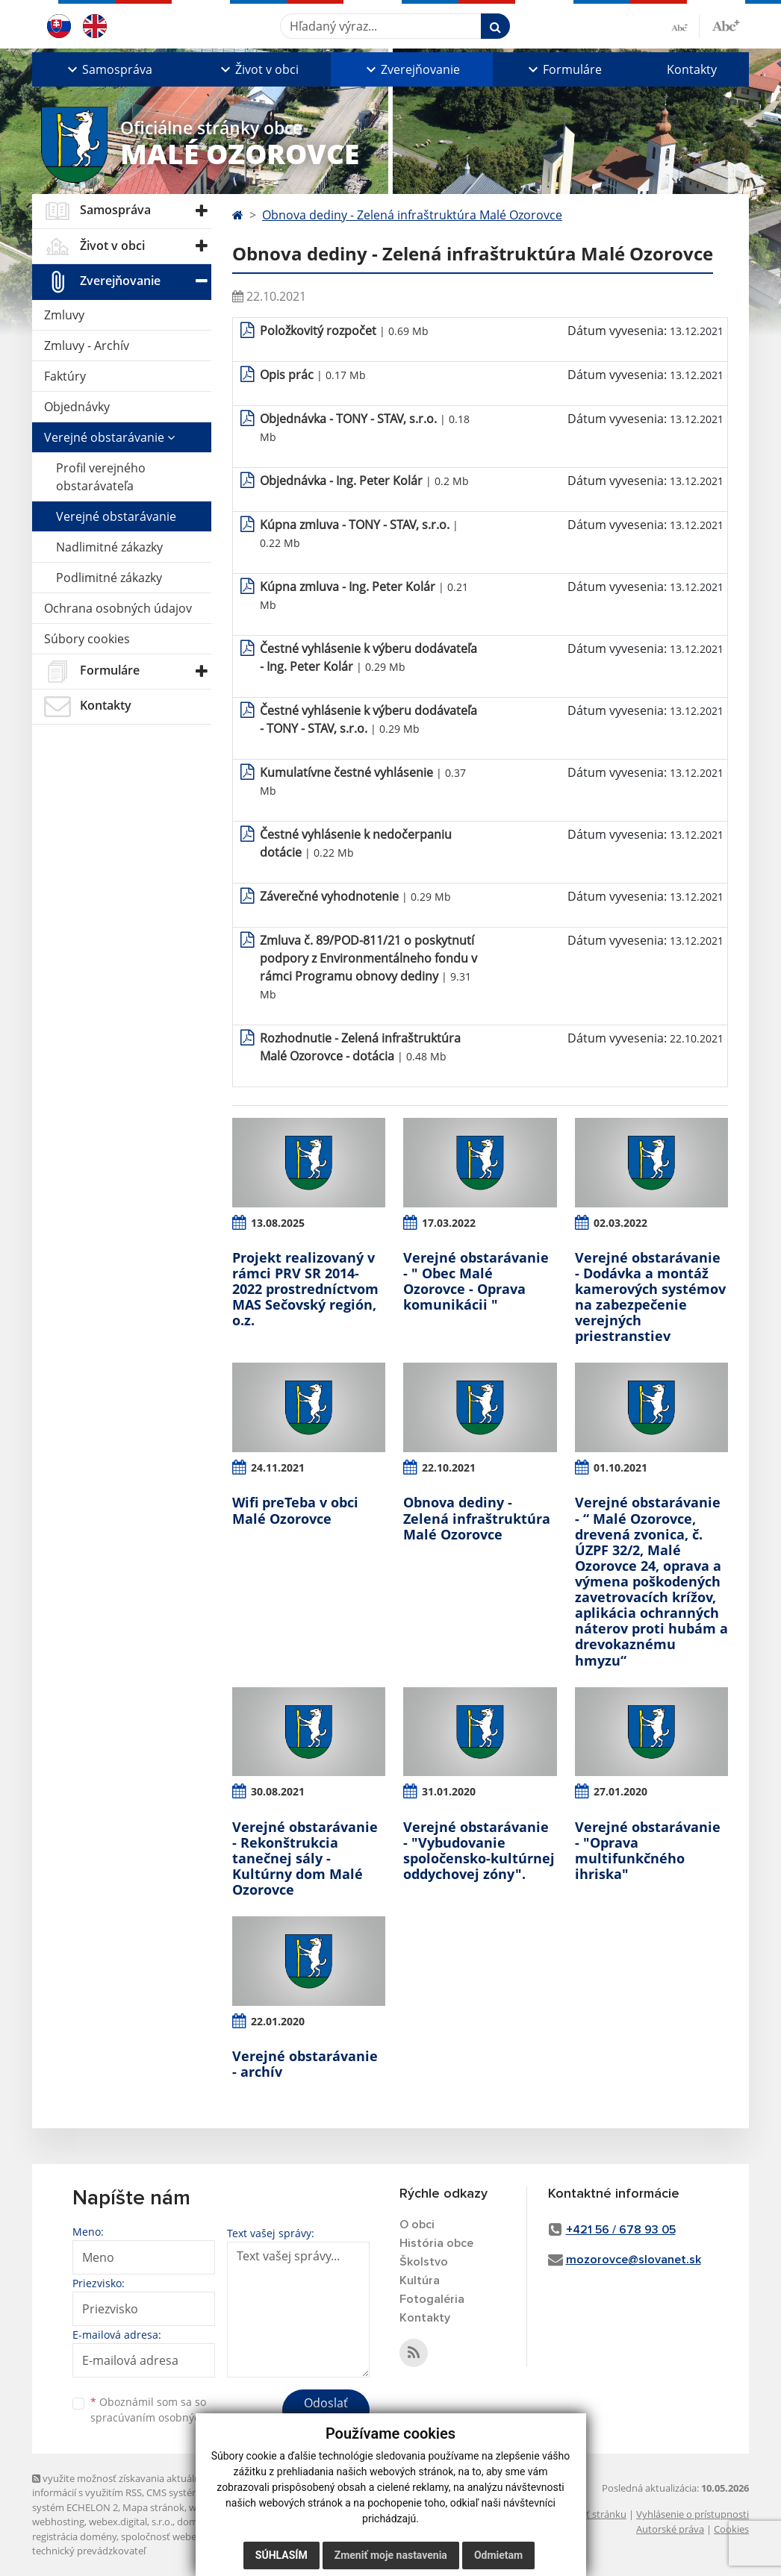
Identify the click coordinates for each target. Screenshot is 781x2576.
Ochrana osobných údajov (118, 608)
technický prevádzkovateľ (89, 2550)
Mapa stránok (153, 2507)
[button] (108, 69)
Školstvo (423, 2262)
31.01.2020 (449, 1791)
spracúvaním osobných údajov (166, 2417)
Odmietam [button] (498, 2555)
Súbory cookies (87, 639)
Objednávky (77, 406)
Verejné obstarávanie (109, 437)
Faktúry (65, 376)
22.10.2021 (449, 1467)
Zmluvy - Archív (86, 345)
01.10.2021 (620, 1467)
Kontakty (692, 69)
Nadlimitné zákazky (109, 547)
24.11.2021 (278, 1467)
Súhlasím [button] (281, 2555)
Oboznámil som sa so (166, 2410)
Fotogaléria (431, 2299)
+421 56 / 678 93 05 (621, 2230)
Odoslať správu (326, 2412)
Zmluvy (64, 315)
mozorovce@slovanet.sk (633, 2260)
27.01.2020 (620, 1791)
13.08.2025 (278, 1223)
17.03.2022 (449, 1223)
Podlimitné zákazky (109, 577)
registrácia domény (74, 2536)
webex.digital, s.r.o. (130, 2521)
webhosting (58, 2521)
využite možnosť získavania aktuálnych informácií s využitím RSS (124, 2485)
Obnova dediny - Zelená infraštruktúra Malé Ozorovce (412, 215)
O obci (417, 2224)
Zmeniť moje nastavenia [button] (391, 2555)
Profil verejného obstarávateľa (101, 477)
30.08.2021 (278, 1791)
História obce (436, 2243)
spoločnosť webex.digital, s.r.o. (188, 2536)
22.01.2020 (278, 2021)
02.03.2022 (620, 1223)
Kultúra (419, 2280)
